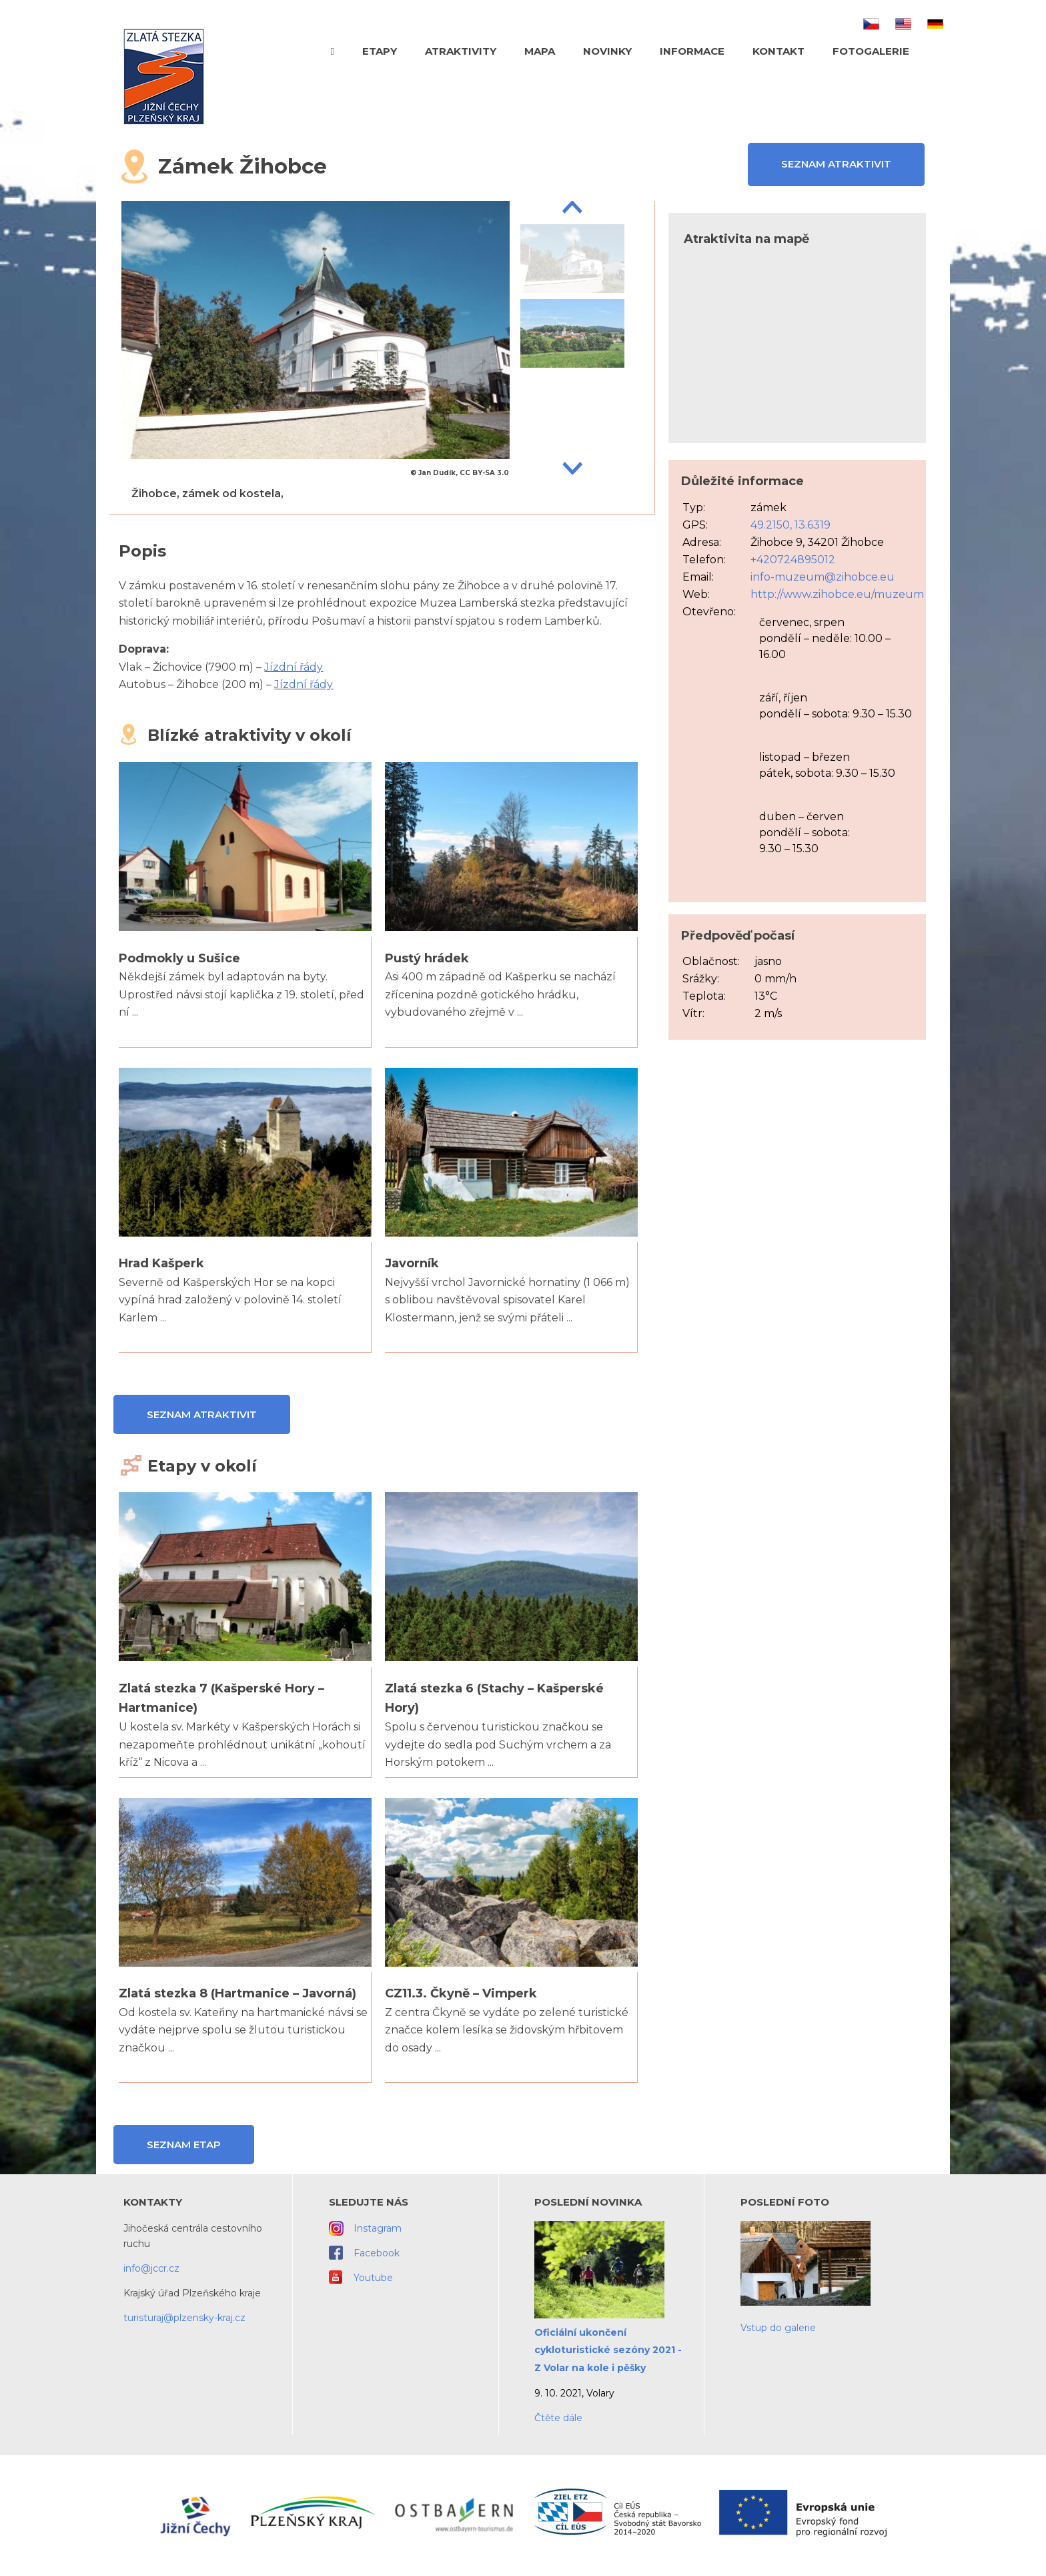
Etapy (379, 51)
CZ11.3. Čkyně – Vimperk (461, 1993)
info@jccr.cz (151, 2268)
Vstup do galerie (778, 2328)
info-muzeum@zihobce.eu (822, 577)
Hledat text (938, 50)
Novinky (607, 51)
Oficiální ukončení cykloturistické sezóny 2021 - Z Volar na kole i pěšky (608, 2350)
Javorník (412, 1263)
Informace (692, 51)
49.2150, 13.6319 (790, 525)
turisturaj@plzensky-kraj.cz (184, 2318)
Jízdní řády (293, 667)
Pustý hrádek (427, 958)
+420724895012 (792, 559)
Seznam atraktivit (836, 163)
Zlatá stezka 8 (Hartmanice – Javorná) (237, 1993)
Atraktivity (460, 51)
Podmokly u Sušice (179, 958)
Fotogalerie (871, 51)
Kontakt (778, 51)
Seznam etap (184, 2144)
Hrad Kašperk (161, 1263)
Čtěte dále (558, 2418)
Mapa (539, 51)
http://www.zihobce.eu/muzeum (837, 594)
